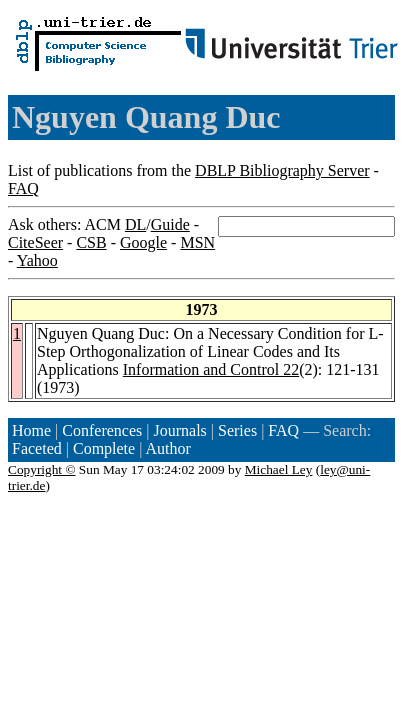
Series (237, 430)
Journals (179, 430)
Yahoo (37, 260)
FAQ (23, 188)
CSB (91, 242)
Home (31, 430)
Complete (104, 448)
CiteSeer (35, 242)
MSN (197, 242)
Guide (170, 224)
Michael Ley (279, 469)
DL (135, 224)
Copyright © (42, 469)
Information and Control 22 (211, 369)
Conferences (102, 430)
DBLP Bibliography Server (282, 170)
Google (143, 242)
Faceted (37, 448)
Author (168, 448)
